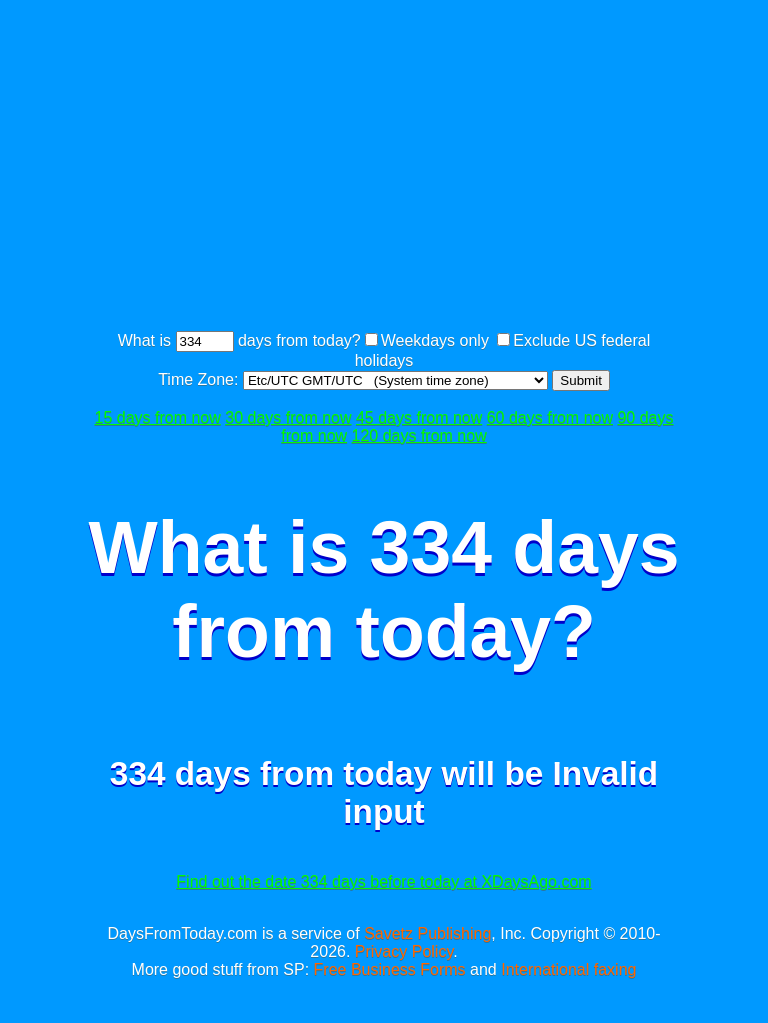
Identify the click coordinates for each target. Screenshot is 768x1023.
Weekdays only (435, 340)
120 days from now (419, 435)
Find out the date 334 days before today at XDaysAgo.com (383, 881)
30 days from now (288, 417)
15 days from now (158, 417)
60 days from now (550, 417)
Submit (580, 380)
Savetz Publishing (427, 933)
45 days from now (419, 417)
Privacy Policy (404, 951)
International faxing (568, 969)
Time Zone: (200, 379)
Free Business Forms (390, 969)
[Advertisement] (428, 168)
